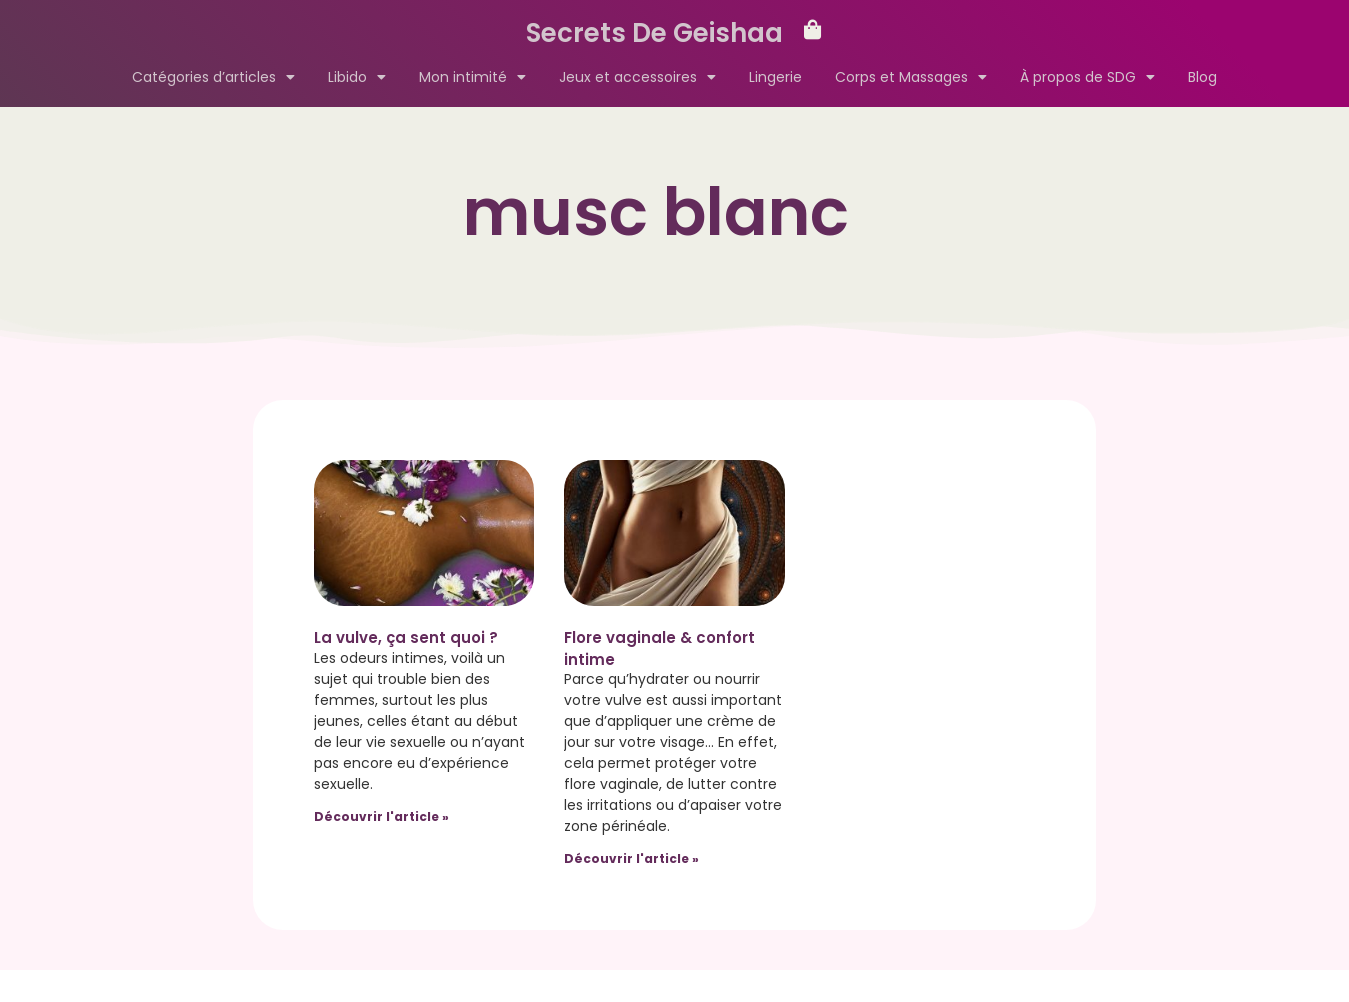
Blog (1202, 77)
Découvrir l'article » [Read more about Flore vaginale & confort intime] (631, 858)
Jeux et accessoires (637, 77)
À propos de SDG (1087, 77)
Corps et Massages (911, 77)
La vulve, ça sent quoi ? (406, 637)
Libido (357, 77)
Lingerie (775, 77)
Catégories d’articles (213, 77)
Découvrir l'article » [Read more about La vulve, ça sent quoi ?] (381, 816)
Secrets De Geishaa (654, 33)
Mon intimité (472, 77)
